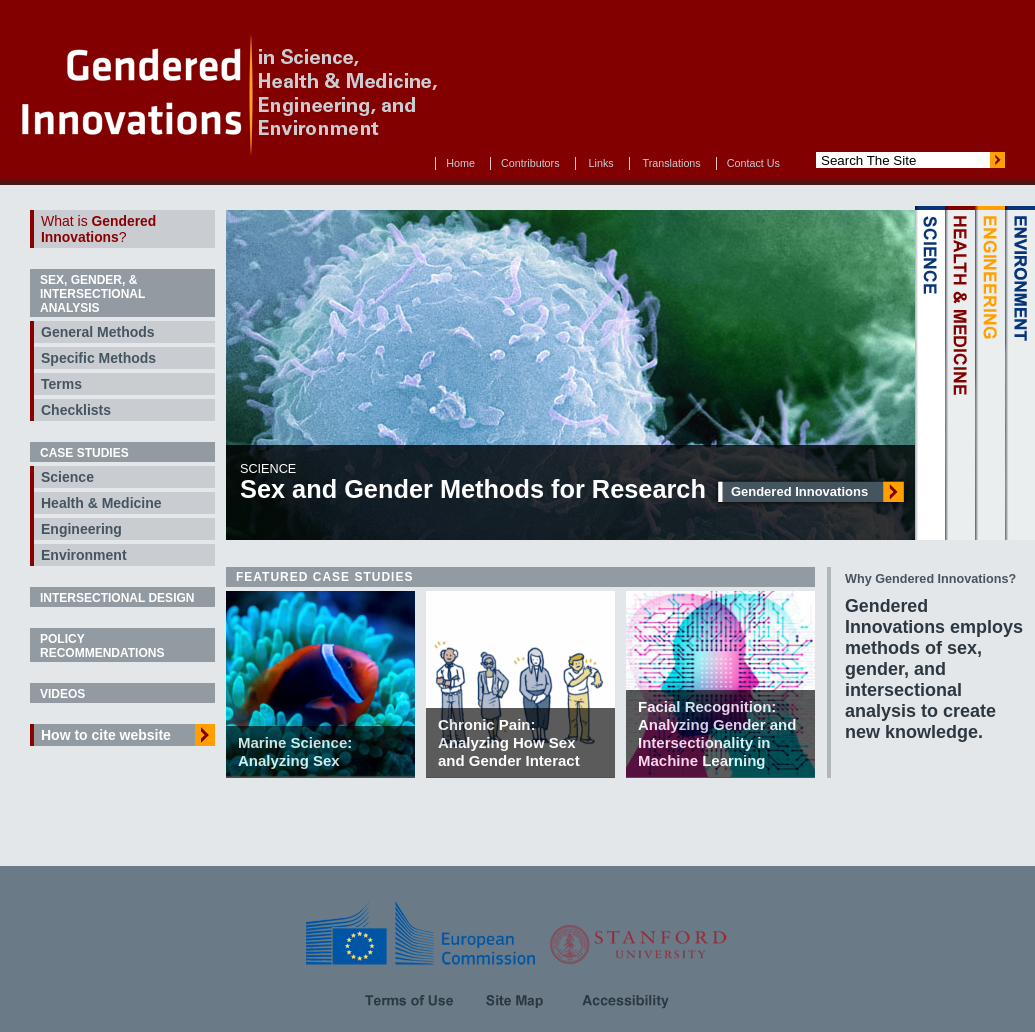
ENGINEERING (990, 373)
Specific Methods (98, 358)
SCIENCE (930, 373)
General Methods (98, 332)
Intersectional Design (117, 598)
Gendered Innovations (799, 491)
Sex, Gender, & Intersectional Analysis (92, 294)
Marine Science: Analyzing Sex (295, 751)
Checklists (76, 410)
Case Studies (84, 453)
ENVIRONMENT (1020, 373)
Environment (84, 555)
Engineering (81, 529)
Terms (61, 384)
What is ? (98, 229)
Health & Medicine (101, 503)
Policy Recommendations (102, 646)
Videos (62, 694)
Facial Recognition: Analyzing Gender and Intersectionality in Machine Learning (717, 733)
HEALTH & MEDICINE (960, 373)
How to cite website (106, 735)
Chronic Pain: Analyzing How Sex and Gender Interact (509, 742)
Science (67, 477)
